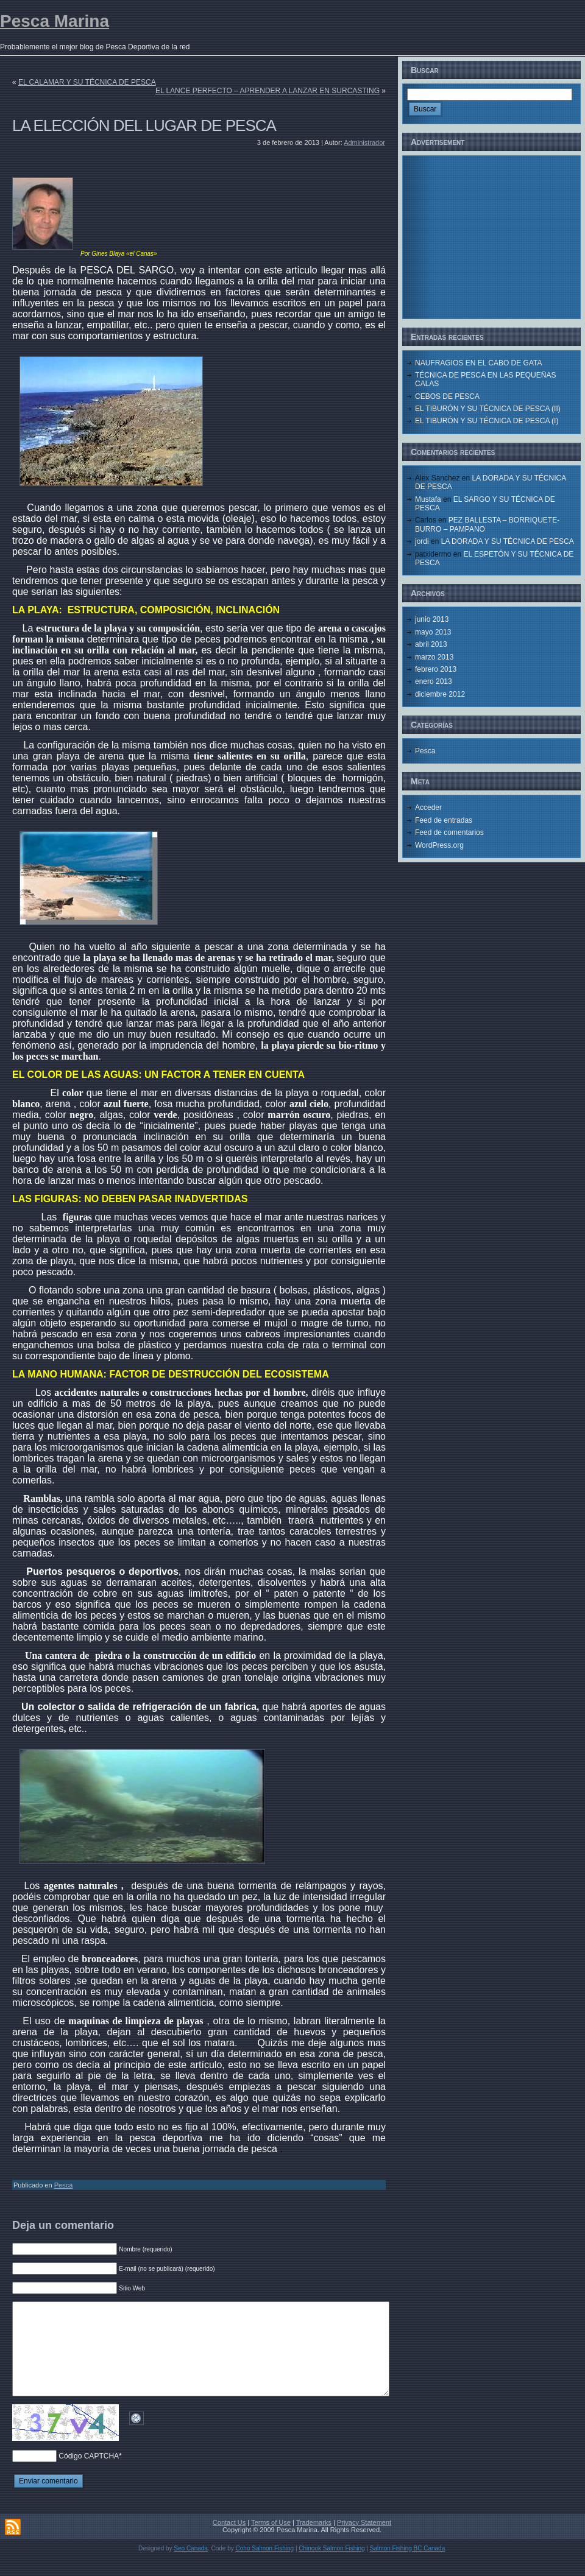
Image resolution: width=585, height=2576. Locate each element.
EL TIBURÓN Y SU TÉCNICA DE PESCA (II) (488, 408)
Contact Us (229, 2540)
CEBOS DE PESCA (447, 396)
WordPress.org (439, 845)
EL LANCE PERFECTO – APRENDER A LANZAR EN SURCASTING (267, 90)
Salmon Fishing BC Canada (407, 2566)
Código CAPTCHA (88, 2474)
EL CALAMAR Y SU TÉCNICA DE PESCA (87, 82)
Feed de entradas (443, 820)
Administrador (364, 142)
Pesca (63, 2185)
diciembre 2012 (440, 694)
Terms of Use (271, 2540)
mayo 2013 (433, 632)
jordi (422, 541)
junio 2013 (431, 619)
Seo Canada (191, 2566)
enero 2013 (433, 681)
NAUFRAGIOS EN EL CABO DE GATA (478, 363)
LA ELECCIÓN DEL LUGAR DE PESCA (144, 125)
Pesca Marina (54, 21)
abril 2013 (431, 644)
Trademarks (314, 2540)
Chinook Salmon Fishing (331, 2566)
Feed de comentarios (449, 832)
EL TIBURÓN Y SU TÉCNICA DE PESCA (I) (486, 421)
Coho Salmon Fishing (265, 2566)
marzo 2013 (434, 657)
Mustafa (428, 499)
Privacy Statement (364, 2540)
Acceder (428, 807)
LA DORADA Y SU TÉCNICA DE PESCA (507, 541)
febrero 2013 (435, 669)
